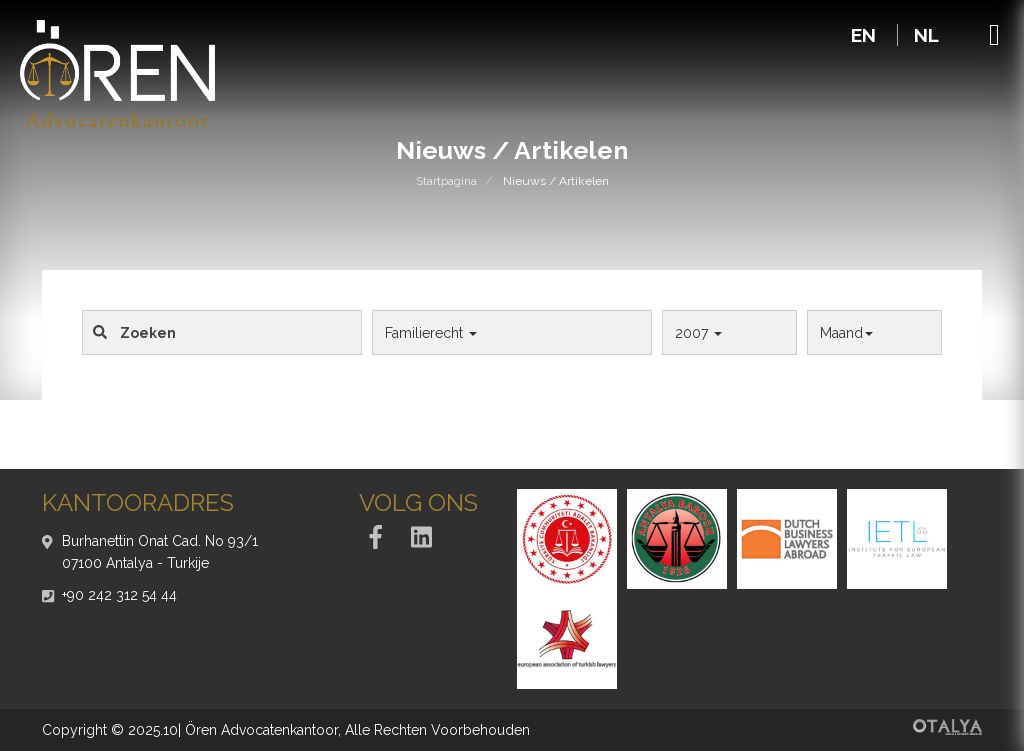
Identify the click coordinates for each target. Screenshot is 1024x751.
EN (866, 35)
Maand (846, 333)
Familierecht (431, 333)
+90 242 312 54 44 (119, 595)
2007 (698, 333)
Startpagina (446, 181)
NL (926, 35)
